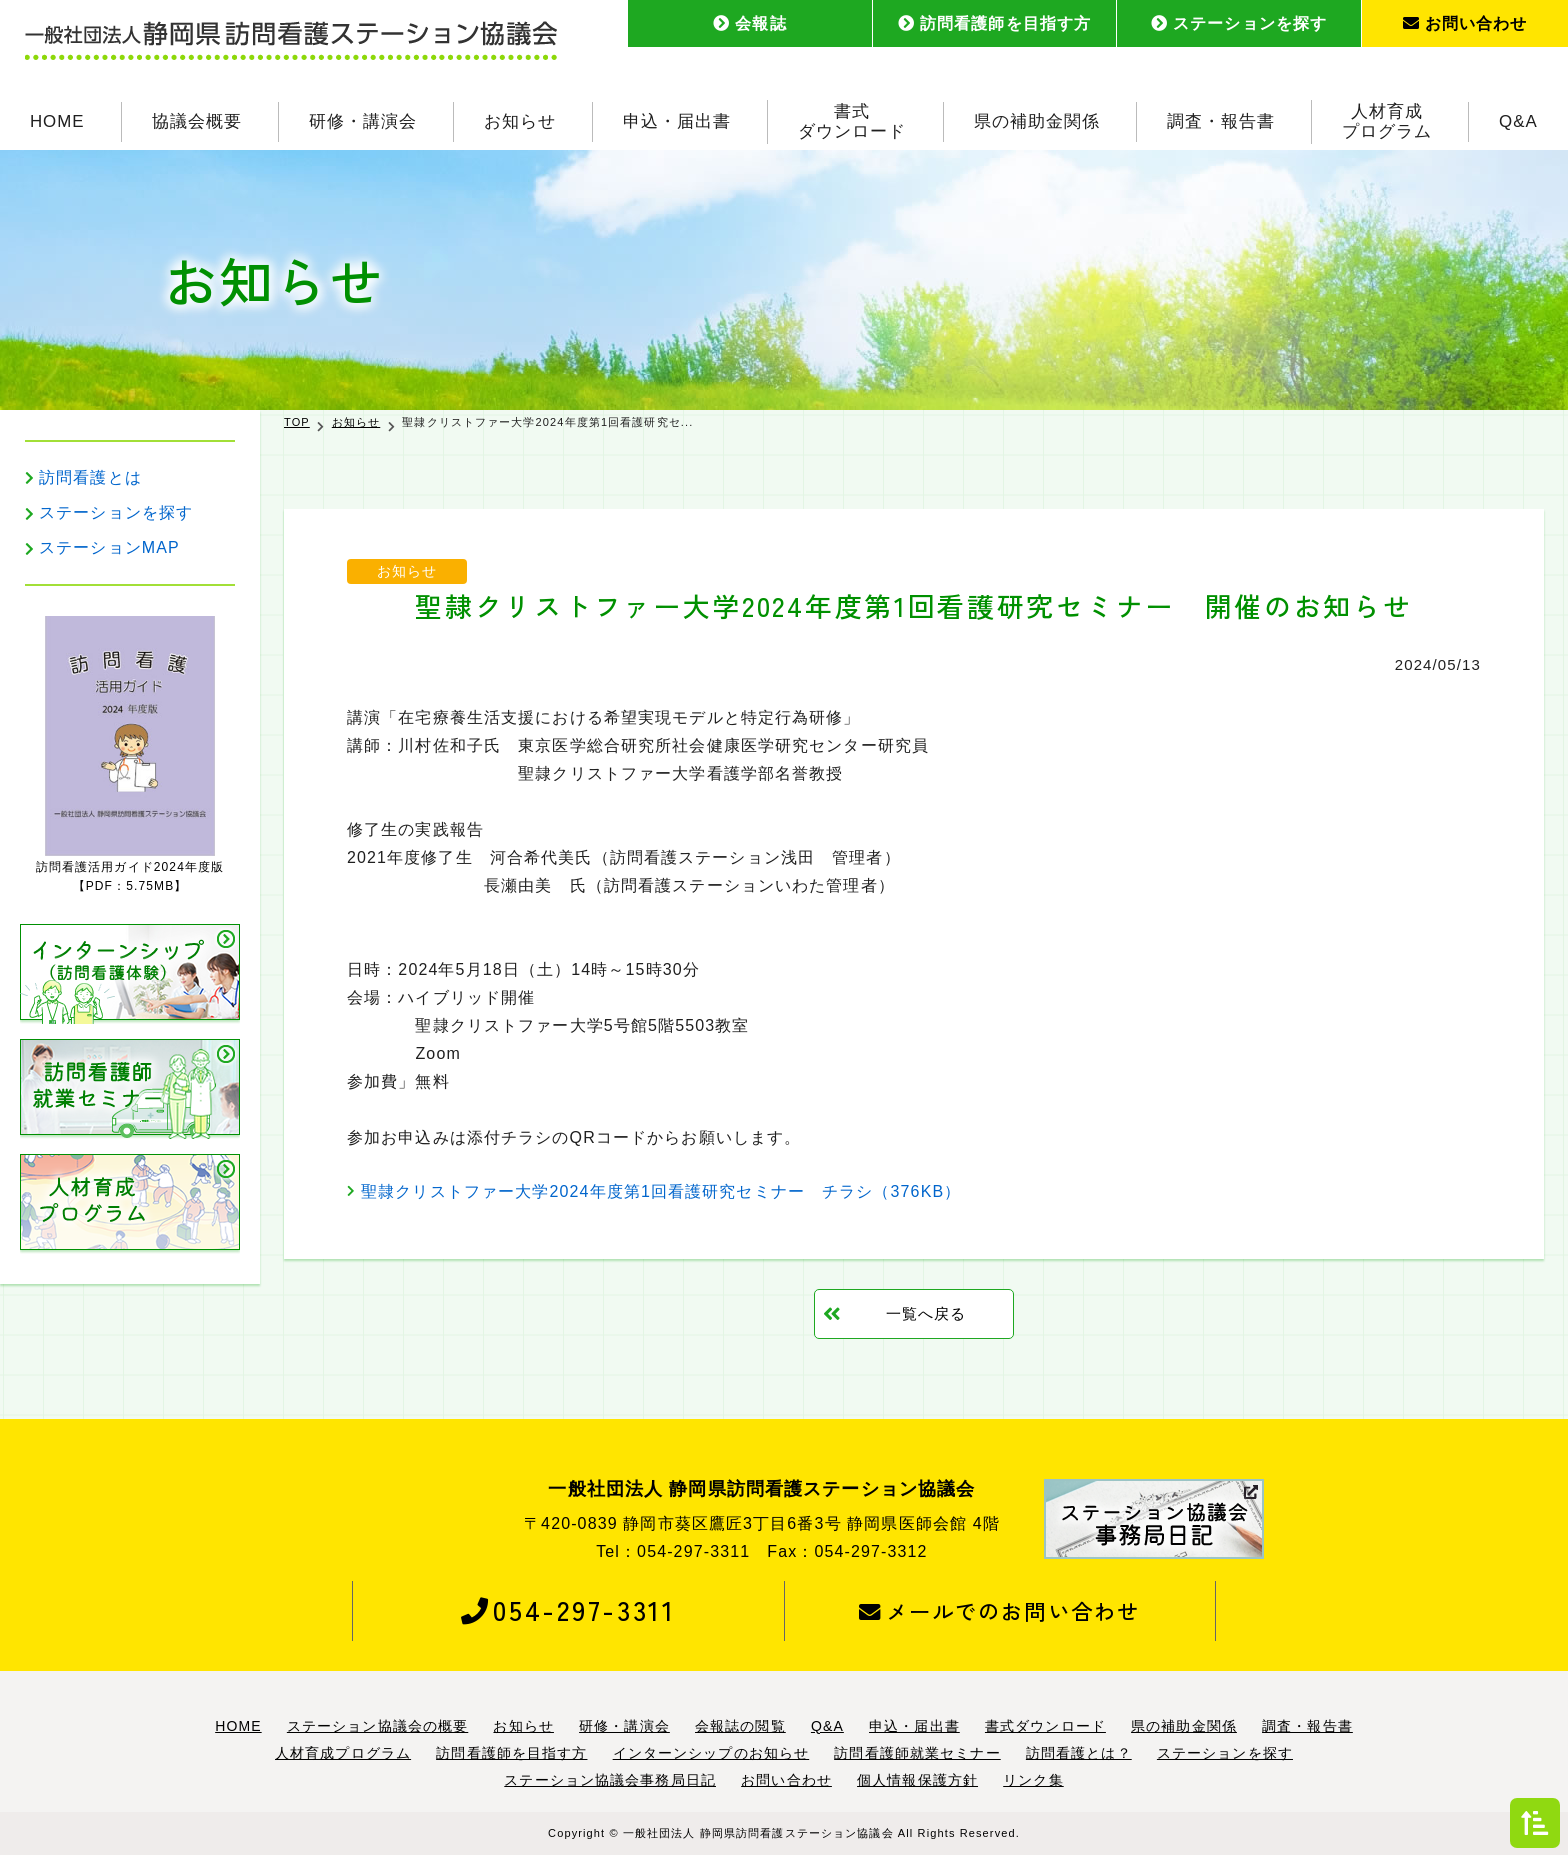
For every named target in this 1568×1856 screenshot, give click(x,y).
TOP (297, 422)
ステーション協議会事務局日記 (610, 1780)
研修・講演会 (363, 119)
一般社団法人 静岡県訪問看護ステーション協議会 (758, 1833)
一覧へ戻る (926, 1313)
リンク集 (1033, 1780)
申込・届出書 (677, 119)
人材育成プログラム (1387, 119)
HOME (57, 119)
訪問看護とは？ (1079, 1753)
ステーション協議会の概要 (377, 1726)
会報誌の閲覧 (740, 1726)
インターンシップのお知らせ (711, 1753)
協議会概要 (197, 119)
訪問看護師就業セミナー (917, 1753)
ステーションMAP (109, 547)
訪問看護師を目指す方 (994, 23)
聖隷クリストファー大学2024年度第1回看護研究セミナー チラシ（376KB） (661, 1191)
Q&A (1518, 119)
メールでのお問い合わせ (999, 1611)
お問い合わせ (1465, 23)
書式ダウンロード (852, 119)
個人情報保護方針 (917, 1780)
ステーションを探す (1239, 23)
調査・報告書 (1221, 119)
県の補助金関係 (1037, 119)
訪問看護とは (90, 477)
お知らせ (520, 119)
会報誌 (749, 23)
